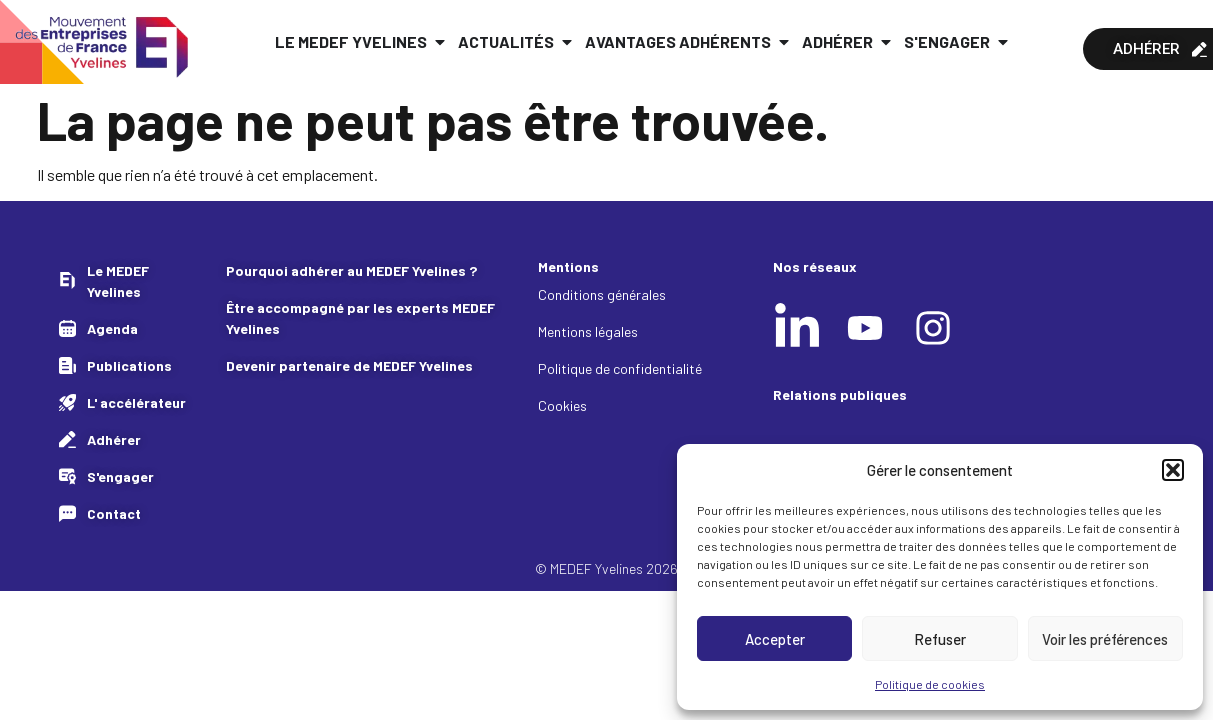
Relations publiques (840, 394)
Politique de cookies (930, 684)
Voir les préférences (1105, 639)
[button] (1173, 470)
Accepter (775, 639)
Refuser (940, 639)
